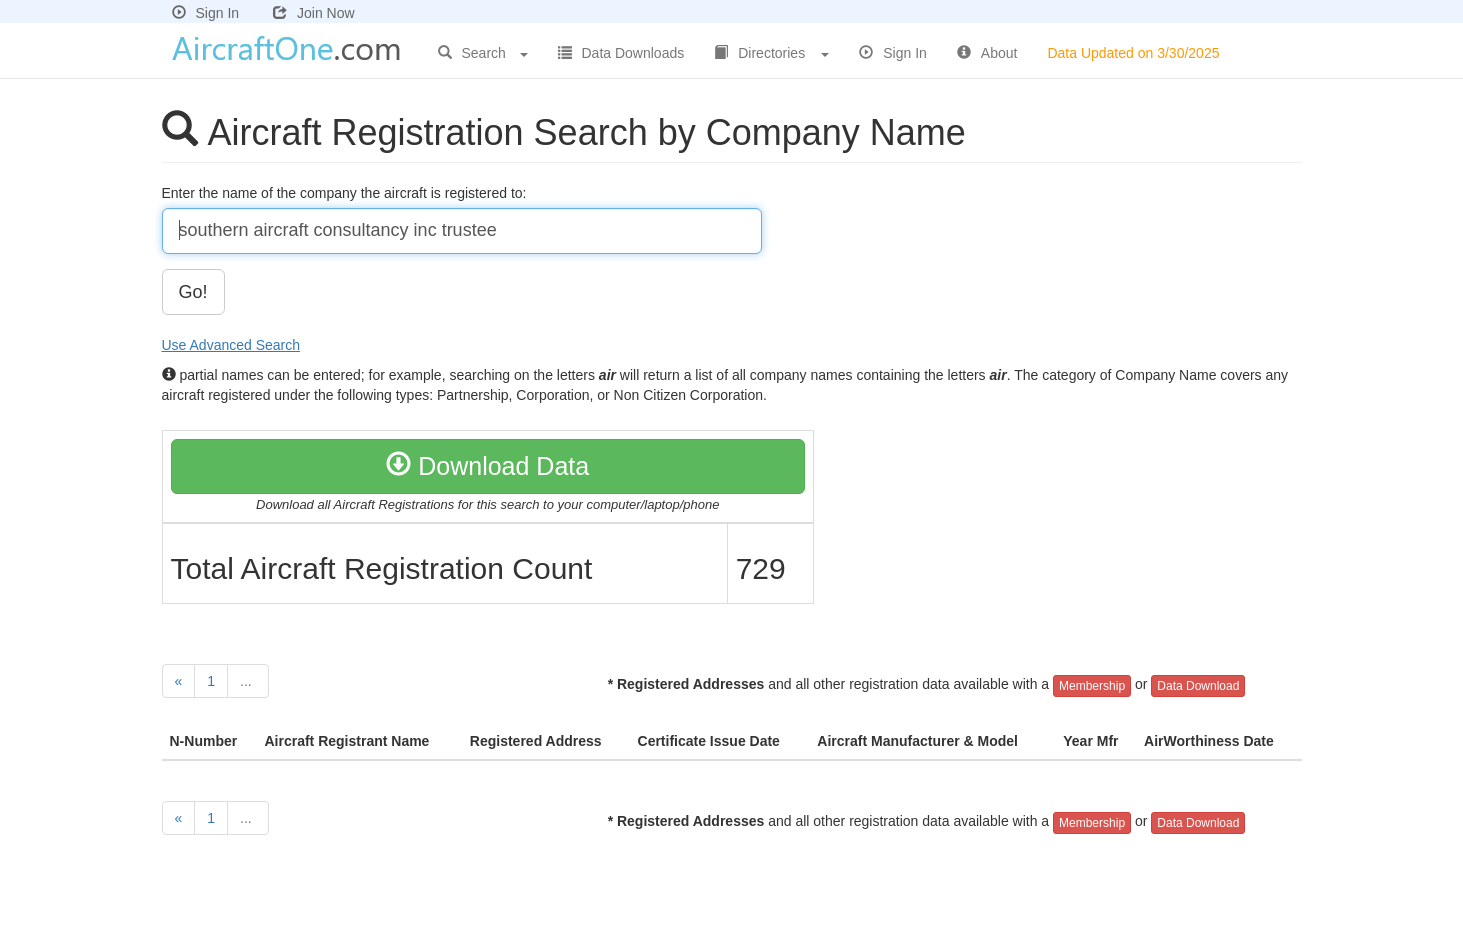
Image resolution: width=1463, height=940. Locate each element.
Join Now (314, 13)
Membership (1092, 686)
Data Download (1198, 686)
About (987, 53)
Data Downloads (621, 53)
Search (483, 53)
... (248, 681)
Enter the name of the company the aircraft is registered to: (346, 193)
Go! (193, 292)
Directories (771, 53)
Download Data (487, 466)
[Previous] (179, 681)
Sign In (206, 13)
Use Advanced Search (231, 345)
